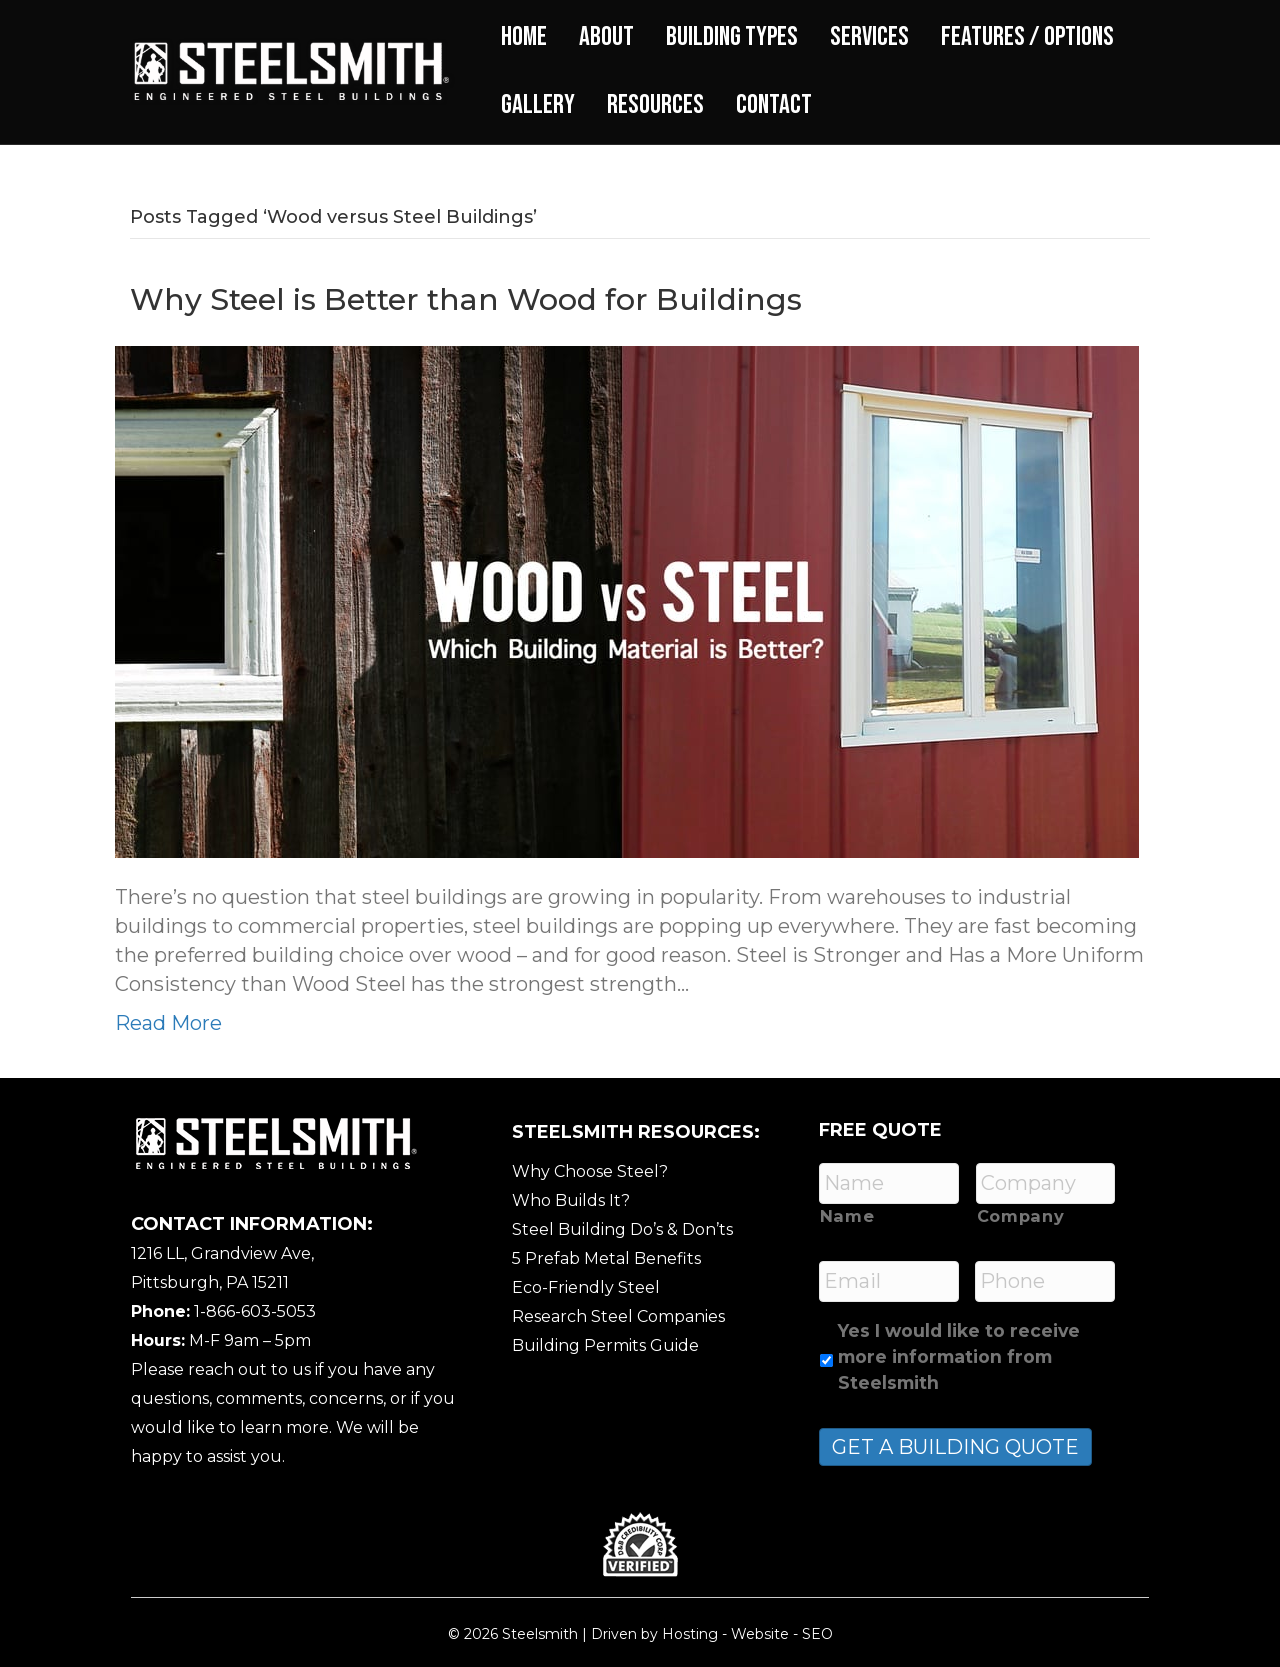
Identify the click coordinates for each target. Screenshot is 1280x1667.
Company (1021, 1216)
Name (847, 1216)
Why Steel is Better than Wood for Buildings (466, 299)
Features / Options (1027, 37)
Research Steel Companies (618, 1316)
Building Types (732, 37)
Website (760, 1634)
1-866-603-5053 (255, 1311)
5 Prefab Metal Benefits (606, 1258)
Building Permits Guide (605, 1345)
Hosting (690, 1634)
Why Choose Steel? (590, 1171)
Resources (655, 105)
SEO (817, 1634)
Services (869, 37)
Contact (774, 105)
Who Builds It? (571, 1200)
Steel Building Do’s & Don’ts (622, 1229)
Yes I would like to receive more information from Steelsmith (959, 1357)
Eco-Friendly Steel (586, 1287)
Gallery (538, 105)
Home (524, 37)
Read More (168, 1023)
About (606, 37)
